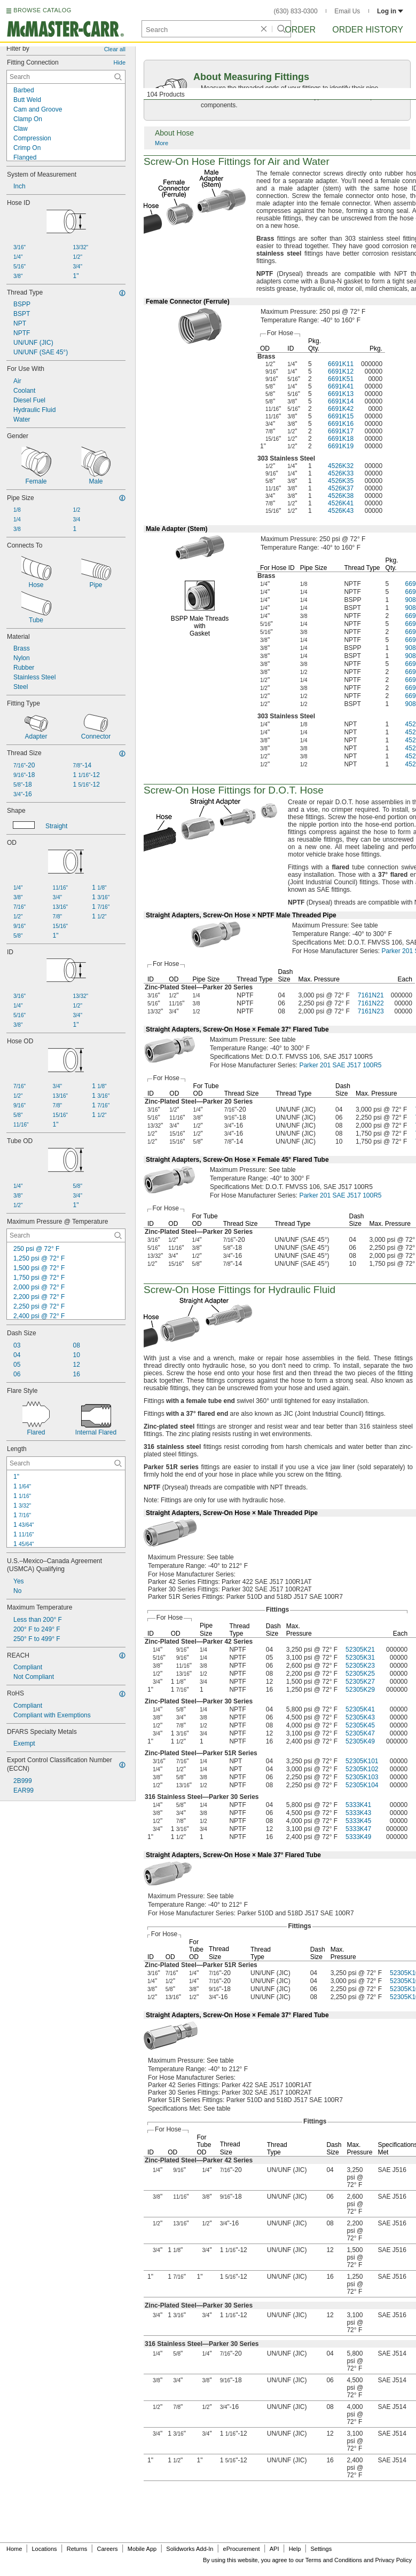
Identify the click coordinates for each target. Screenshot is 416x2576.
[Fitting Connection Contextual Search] (65, 77)
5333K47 (358, 1829)
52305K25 (360, 1673)
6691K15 (341, 416)
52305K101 (362, 1761)
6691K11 (341, 364)
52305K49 (360, 1741)
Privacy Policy (393, 2560)
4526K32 (341, 466)
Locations (44, 2549)
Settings (321, 2549)
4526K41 (341, 503)
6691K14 (341, 401)
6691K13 (341, 394)
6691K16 (341, 423)
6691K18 (341, 438)
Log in (390, 11)
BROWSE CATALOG (42, 10)
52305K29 (360, 1689)
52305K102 (362, 1769)
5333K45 (358, 1821)
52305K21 (360, 1649)
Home (14, 2549)
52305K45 (360, 1725)
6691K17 (341, 431)
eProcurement (241, 2549)
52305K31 (360, 1657)
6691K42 (341, 409)
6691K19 (341, 446)
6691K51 (341, 379)
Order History (367, 29)
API (274, 2549)
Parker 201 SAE (340, 1065)
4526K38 (341, 496)
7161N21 (371, 995)
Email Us (347, 11)
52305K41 (360, 1709)
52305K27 (360, 1681)
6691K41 (341, 386)
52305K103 (362, 1777)
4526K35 (341, 481)
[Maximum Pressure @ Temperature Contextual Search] (65, 1235)
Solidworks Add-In (189, 2549)
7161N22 (371, 1003)
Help (295, 2549)
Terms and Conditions (333, 2560)
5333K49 (358, 1837)
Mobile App (142, 2549)
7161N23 (371, 1011)
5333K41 (358, 1805)
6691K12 (341, 371)
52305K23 (360, 1665)
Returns (77, 2549)
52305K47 (360, 1733)
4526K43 (341, 510)
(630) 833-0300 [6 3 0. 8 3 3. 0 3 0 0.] (296, 11)
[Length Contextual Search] (65, 1463)
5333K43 (358, 1813)
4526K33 (341, 473)
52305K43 (360, 1717)
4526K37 (341, 488)
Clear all (114, 49)
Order (300, 29)
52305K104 (362, 1785)
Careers (107, 2549)
